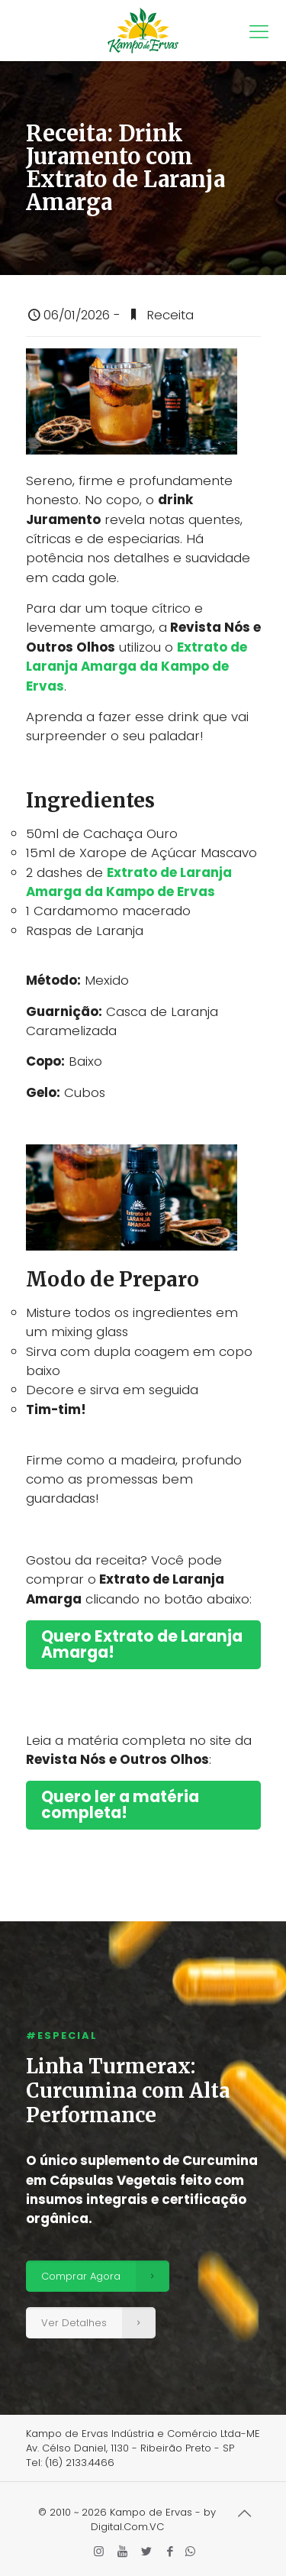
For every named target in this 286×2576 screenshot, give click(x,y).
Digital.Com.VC (127, 2526)
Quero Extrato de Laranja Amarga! (142, 1644)
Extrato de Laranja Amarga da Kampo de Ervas (136, 666)
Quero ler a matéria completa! (120, 1805)
